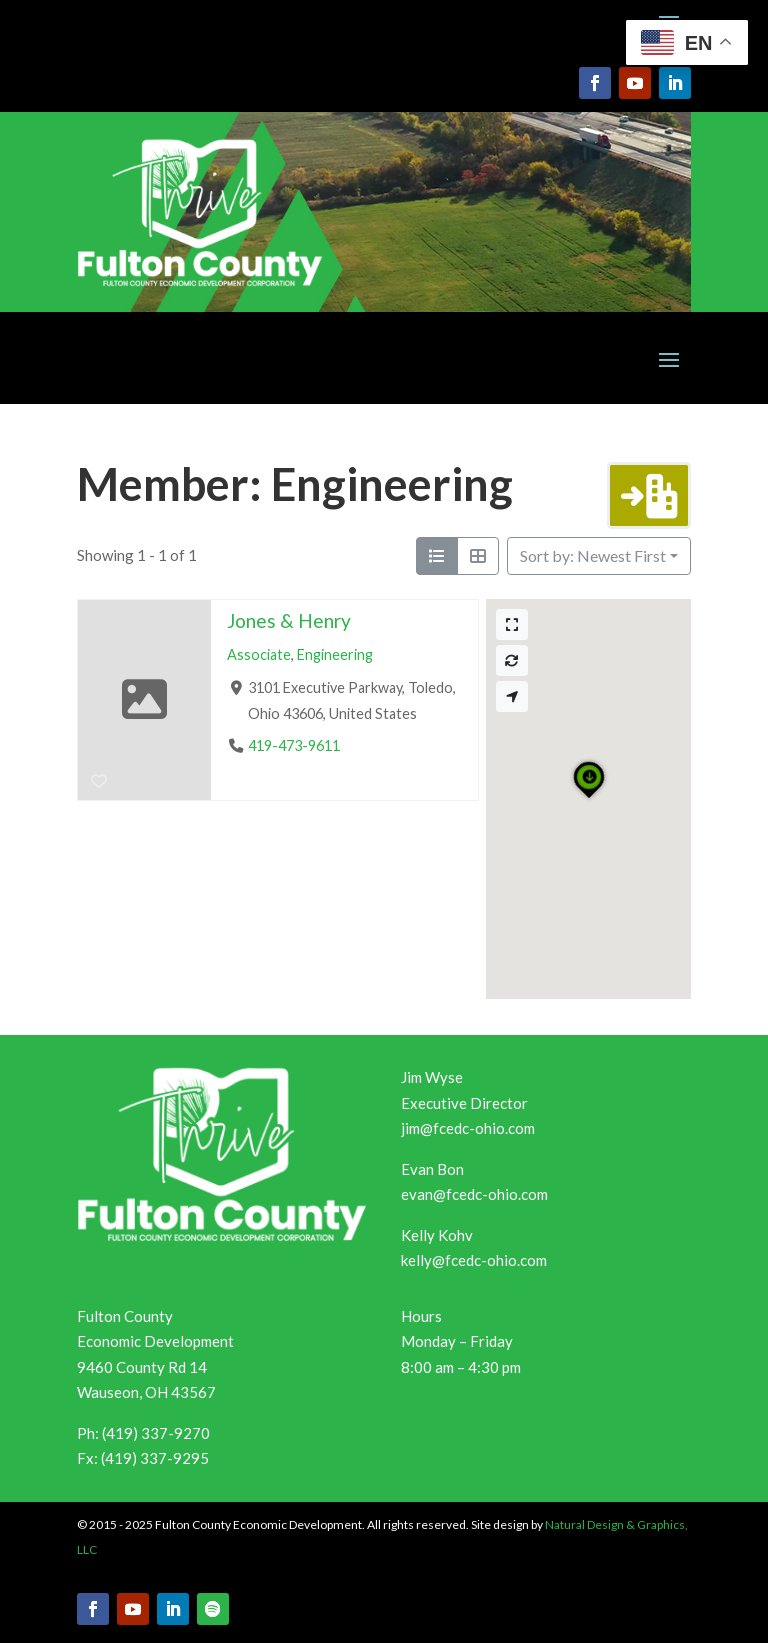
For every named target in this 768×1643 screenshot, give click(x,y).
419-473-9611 (294, 745)
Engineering (335, 654)
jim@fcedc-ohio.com (468, 1128)
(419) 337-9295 (155, 1458)
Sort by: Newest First (593, 555)
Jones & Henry (289, 620)
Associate (259, 654)
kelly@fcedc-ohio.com (474, 1260)
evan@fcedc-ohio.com (474, 1194)
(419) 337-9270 (156, 1433)
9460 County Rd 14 (142, 1367)
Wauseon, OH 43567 (146, 1392)
